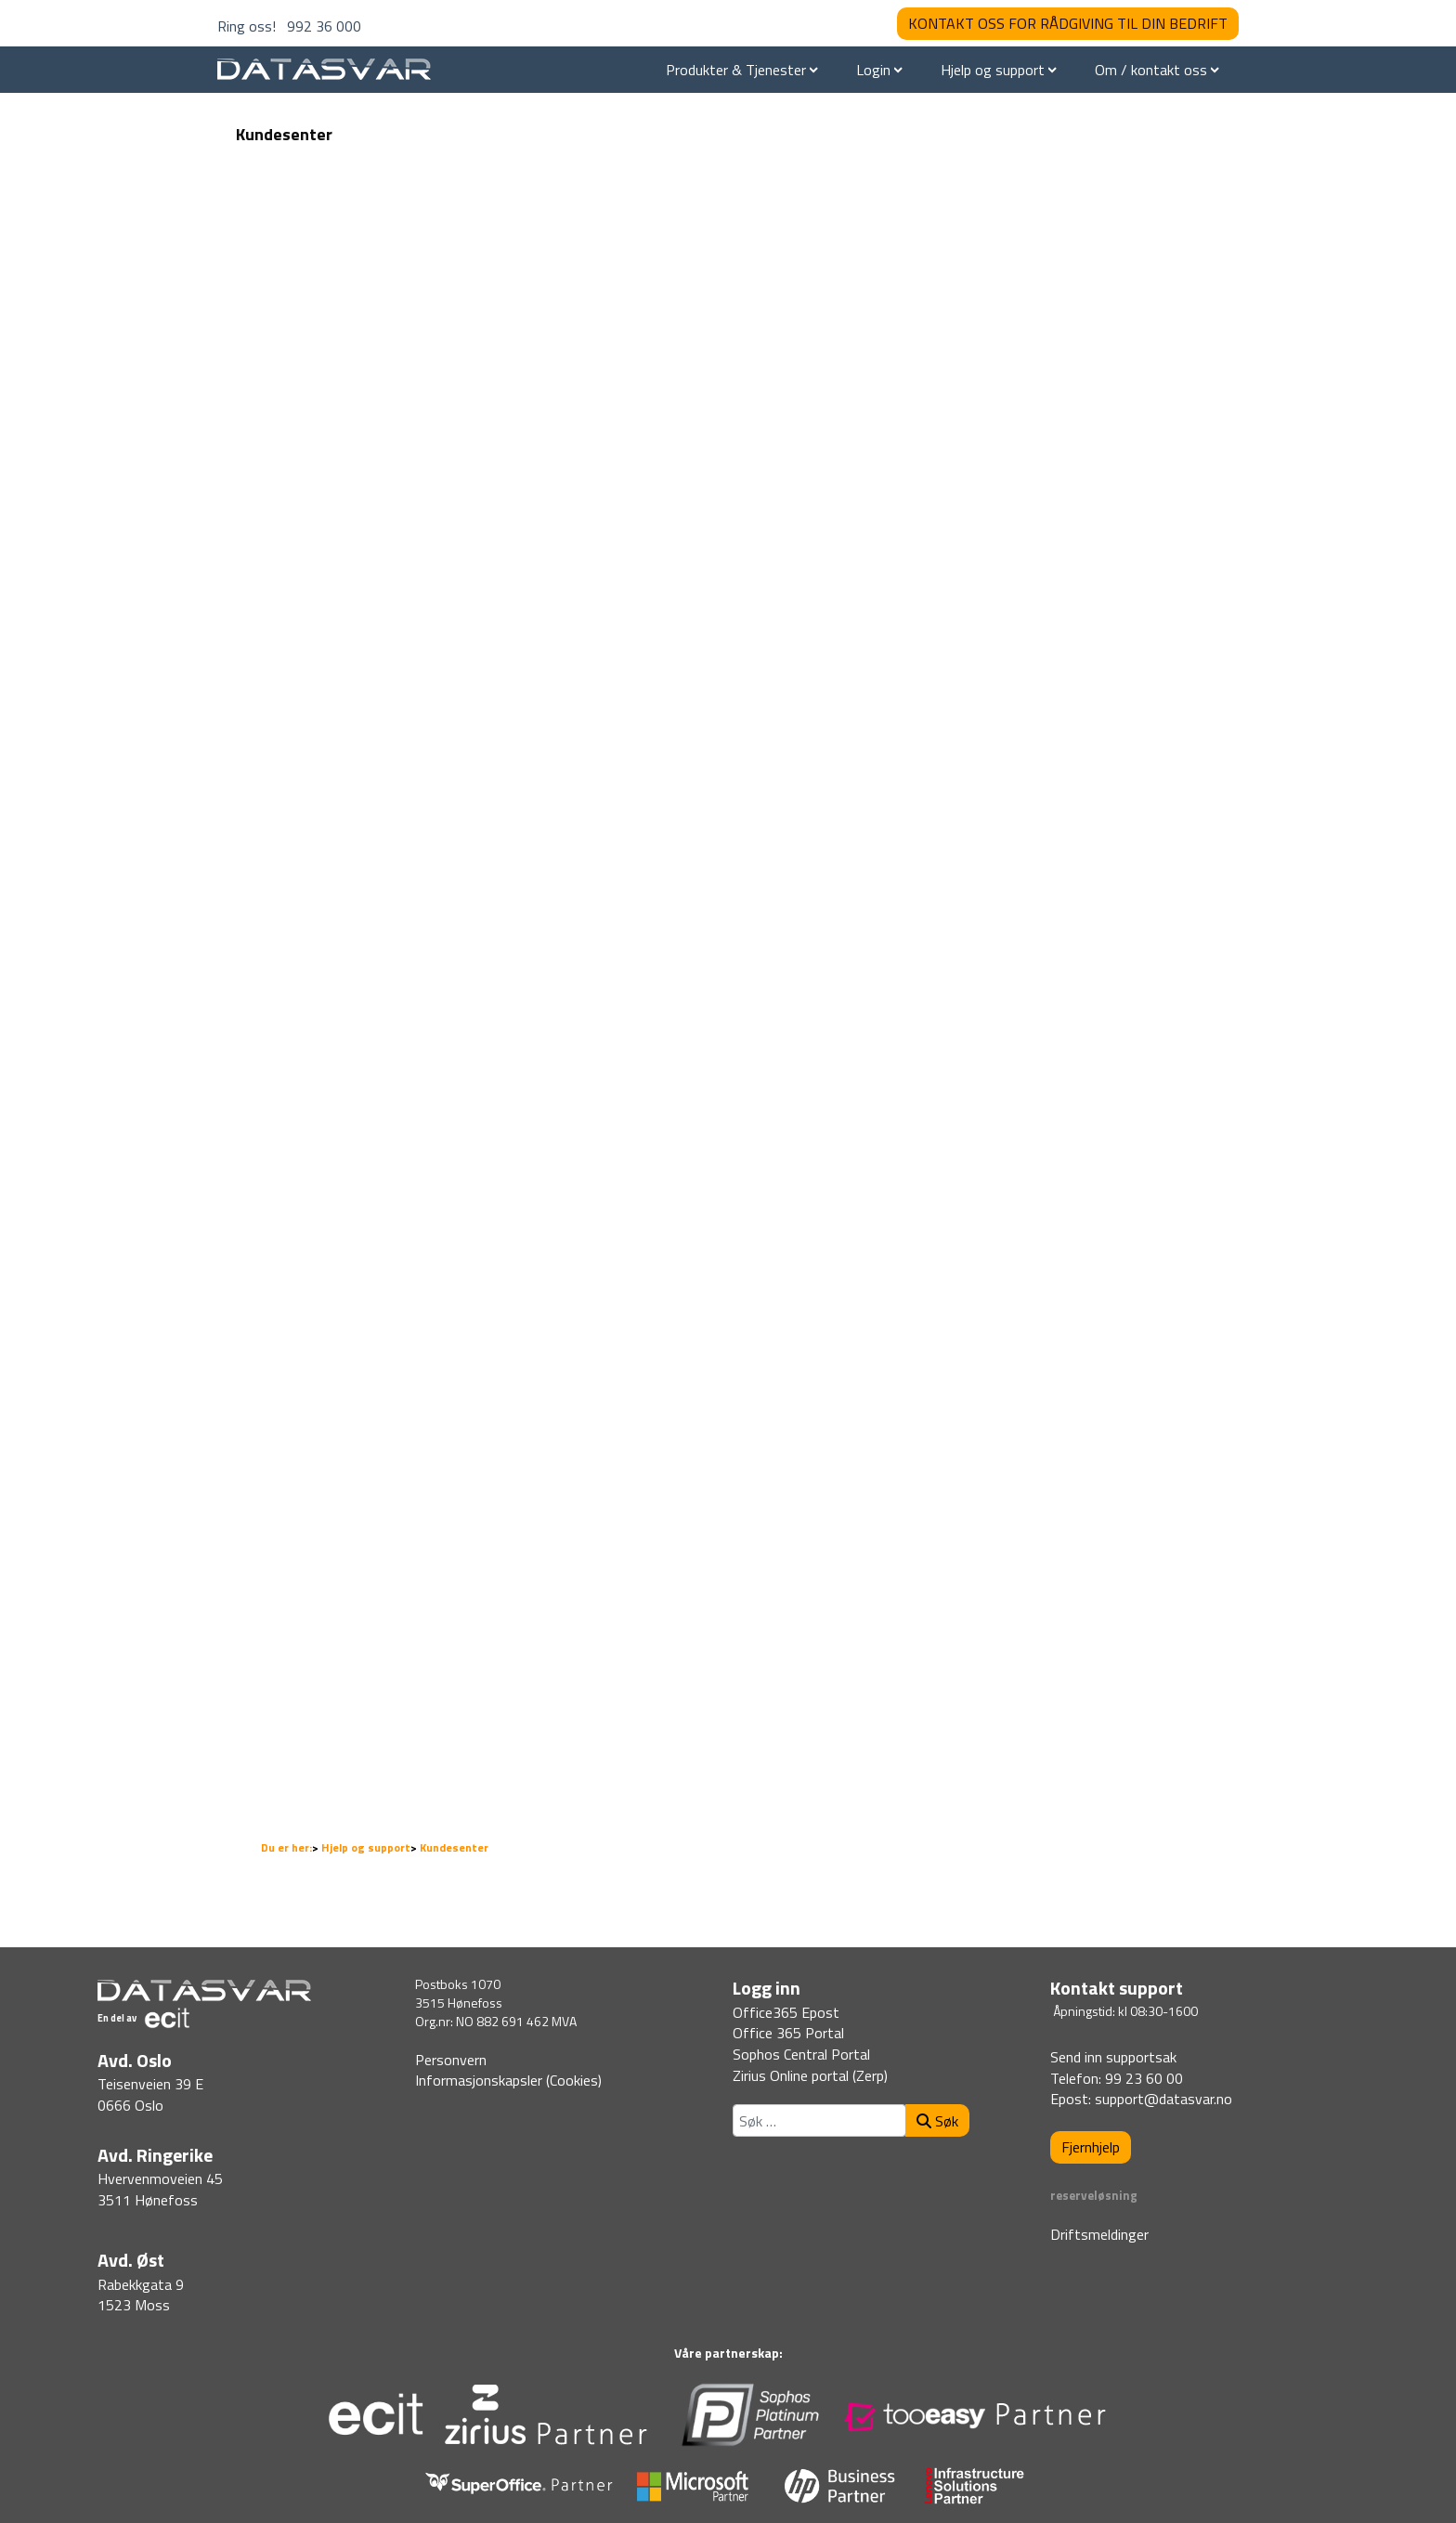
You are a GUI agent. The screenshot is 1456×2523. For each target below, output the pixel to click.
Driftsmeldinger (1099, 2234)
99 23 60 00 (1144, 2078)
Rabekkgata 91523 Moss (141, 2295)
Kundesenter (284, 134)
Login (873, 70)
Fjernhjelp (1090, 2147)
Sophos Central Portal (801, 2054)
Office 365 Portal (788, 2033)
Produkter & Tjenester (736, 70)
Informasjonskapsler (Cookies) (508, 2080)
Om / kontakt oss (1151, 70)
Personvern (451, 2059)
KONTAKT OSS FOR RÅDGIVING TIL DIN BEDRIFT (1068, 23)
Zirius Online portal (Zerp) (810, 2075)
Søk (937, 2121)
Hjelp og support (993, 70)
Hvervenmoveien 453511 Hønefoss (160, 2189)
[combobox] (819, 2120)
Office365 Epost (786, 2012)
